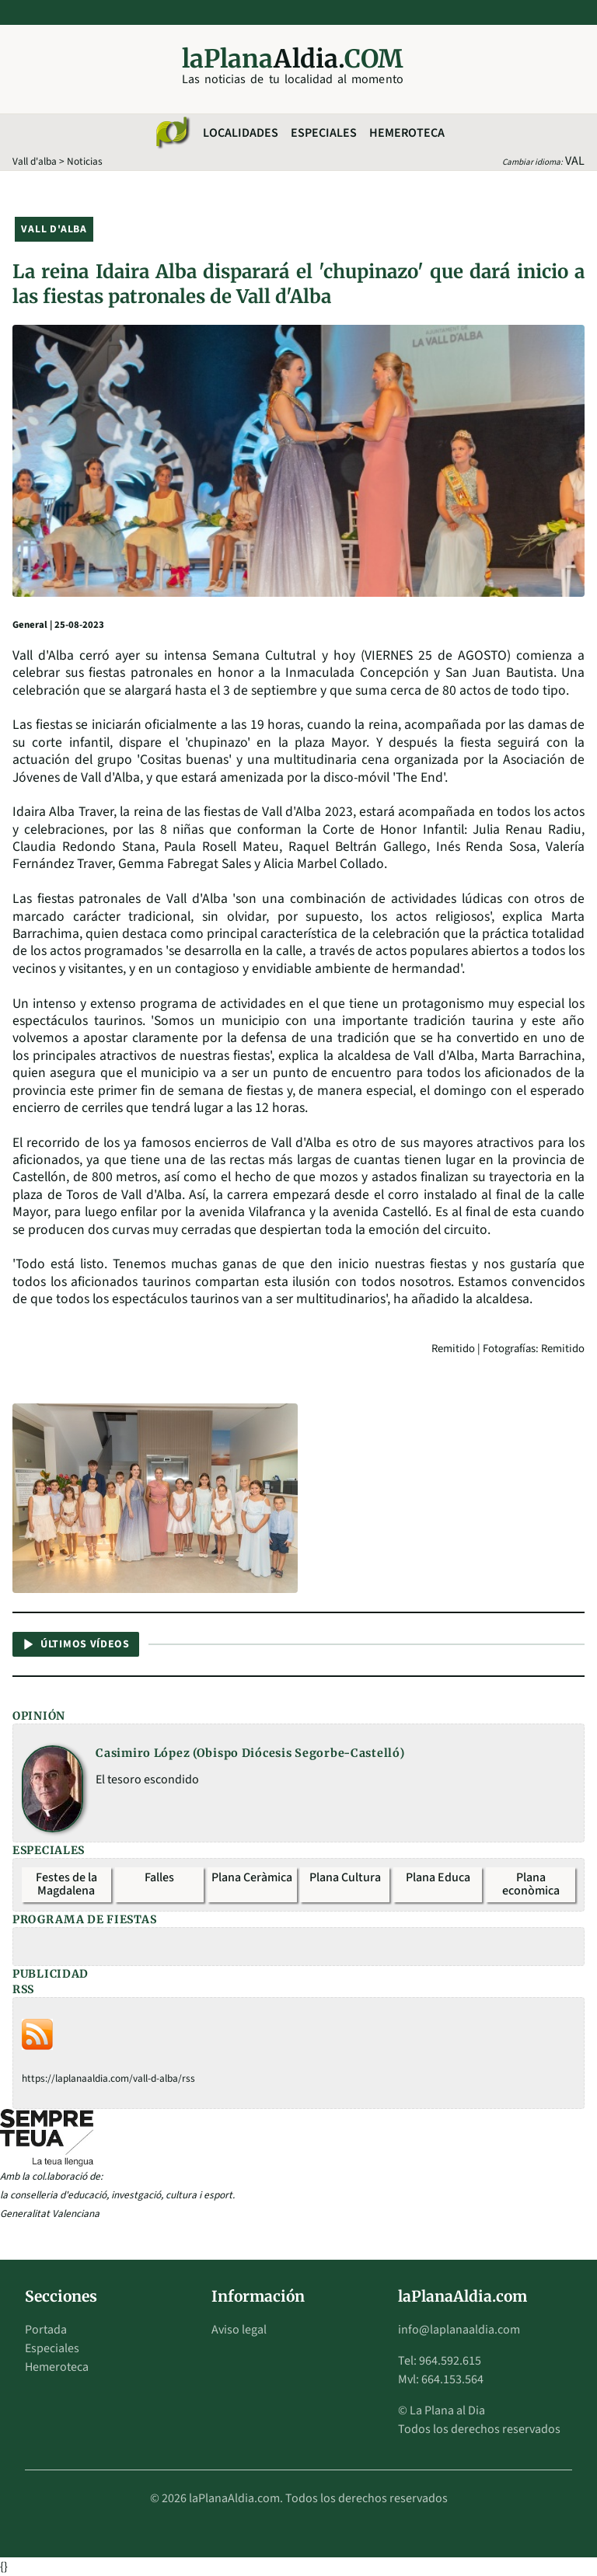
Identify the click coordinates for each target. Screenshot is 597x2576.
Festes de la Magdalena (66, 1884)
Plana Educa (438, 1877)
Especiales (324, 132)
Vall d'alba (34, 161)
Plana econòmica (531, 1884)
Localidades (240, 132)
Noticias (85, 161)
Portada (46, 2329)
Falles (159, 1877)
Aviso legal (239, 2329)
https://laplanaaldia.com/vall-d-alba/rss (108, 2078)
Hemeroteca (407, 132)
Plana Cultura (345, 1877)
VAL (575, 160)
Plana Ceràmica (251, 1877)
